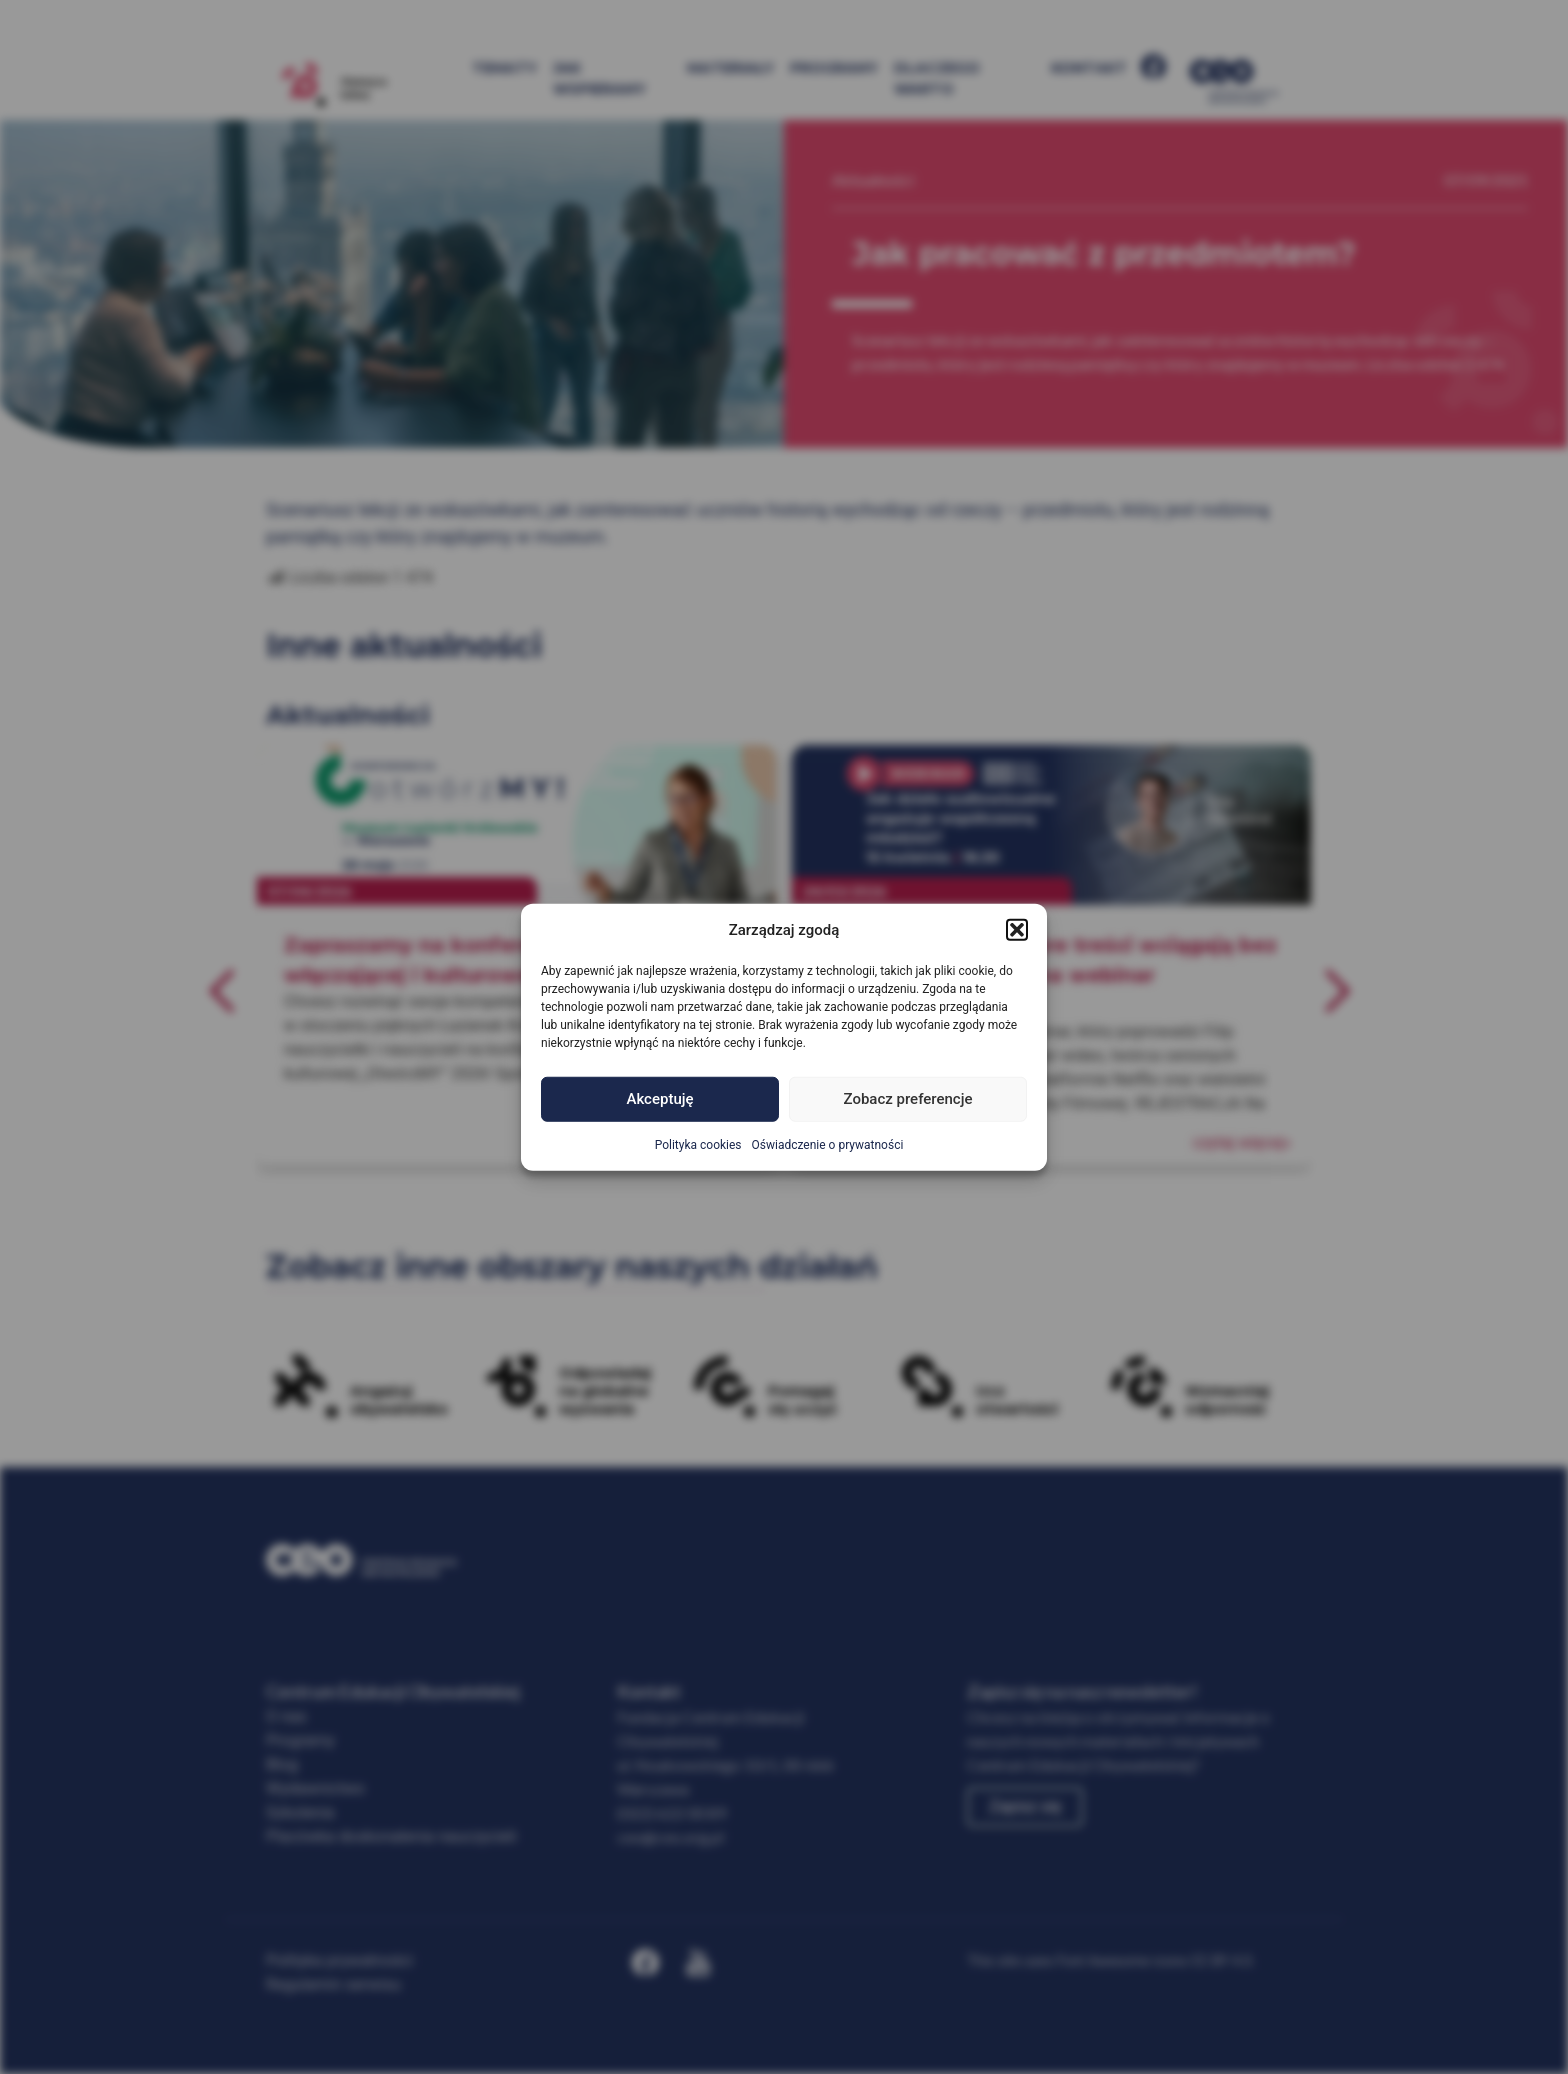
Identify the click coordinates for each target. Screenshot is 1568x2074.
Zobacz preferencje (908, 1099)
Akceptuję (659, 1099)
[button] (1017, 930)
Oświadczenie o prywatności (828, 1144)
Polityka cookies (698, 1144)
